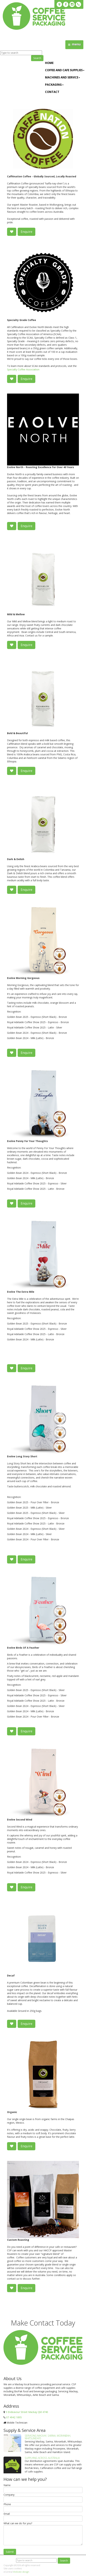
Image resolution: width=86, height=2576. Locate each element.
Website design (21, 2571)
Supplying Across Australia (42, 2458)
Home (49, 63)
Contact (52, 92)
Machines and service (62, 77)
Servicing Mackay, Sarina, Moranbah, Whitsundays (48, 2437)
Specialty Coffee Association (23, 369)
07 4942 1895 (14, 2417)
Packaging (54, 85)
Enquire (26, 231)
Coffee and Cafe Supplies (64, 70)
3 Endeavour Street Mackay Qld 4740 (27, 2412)
